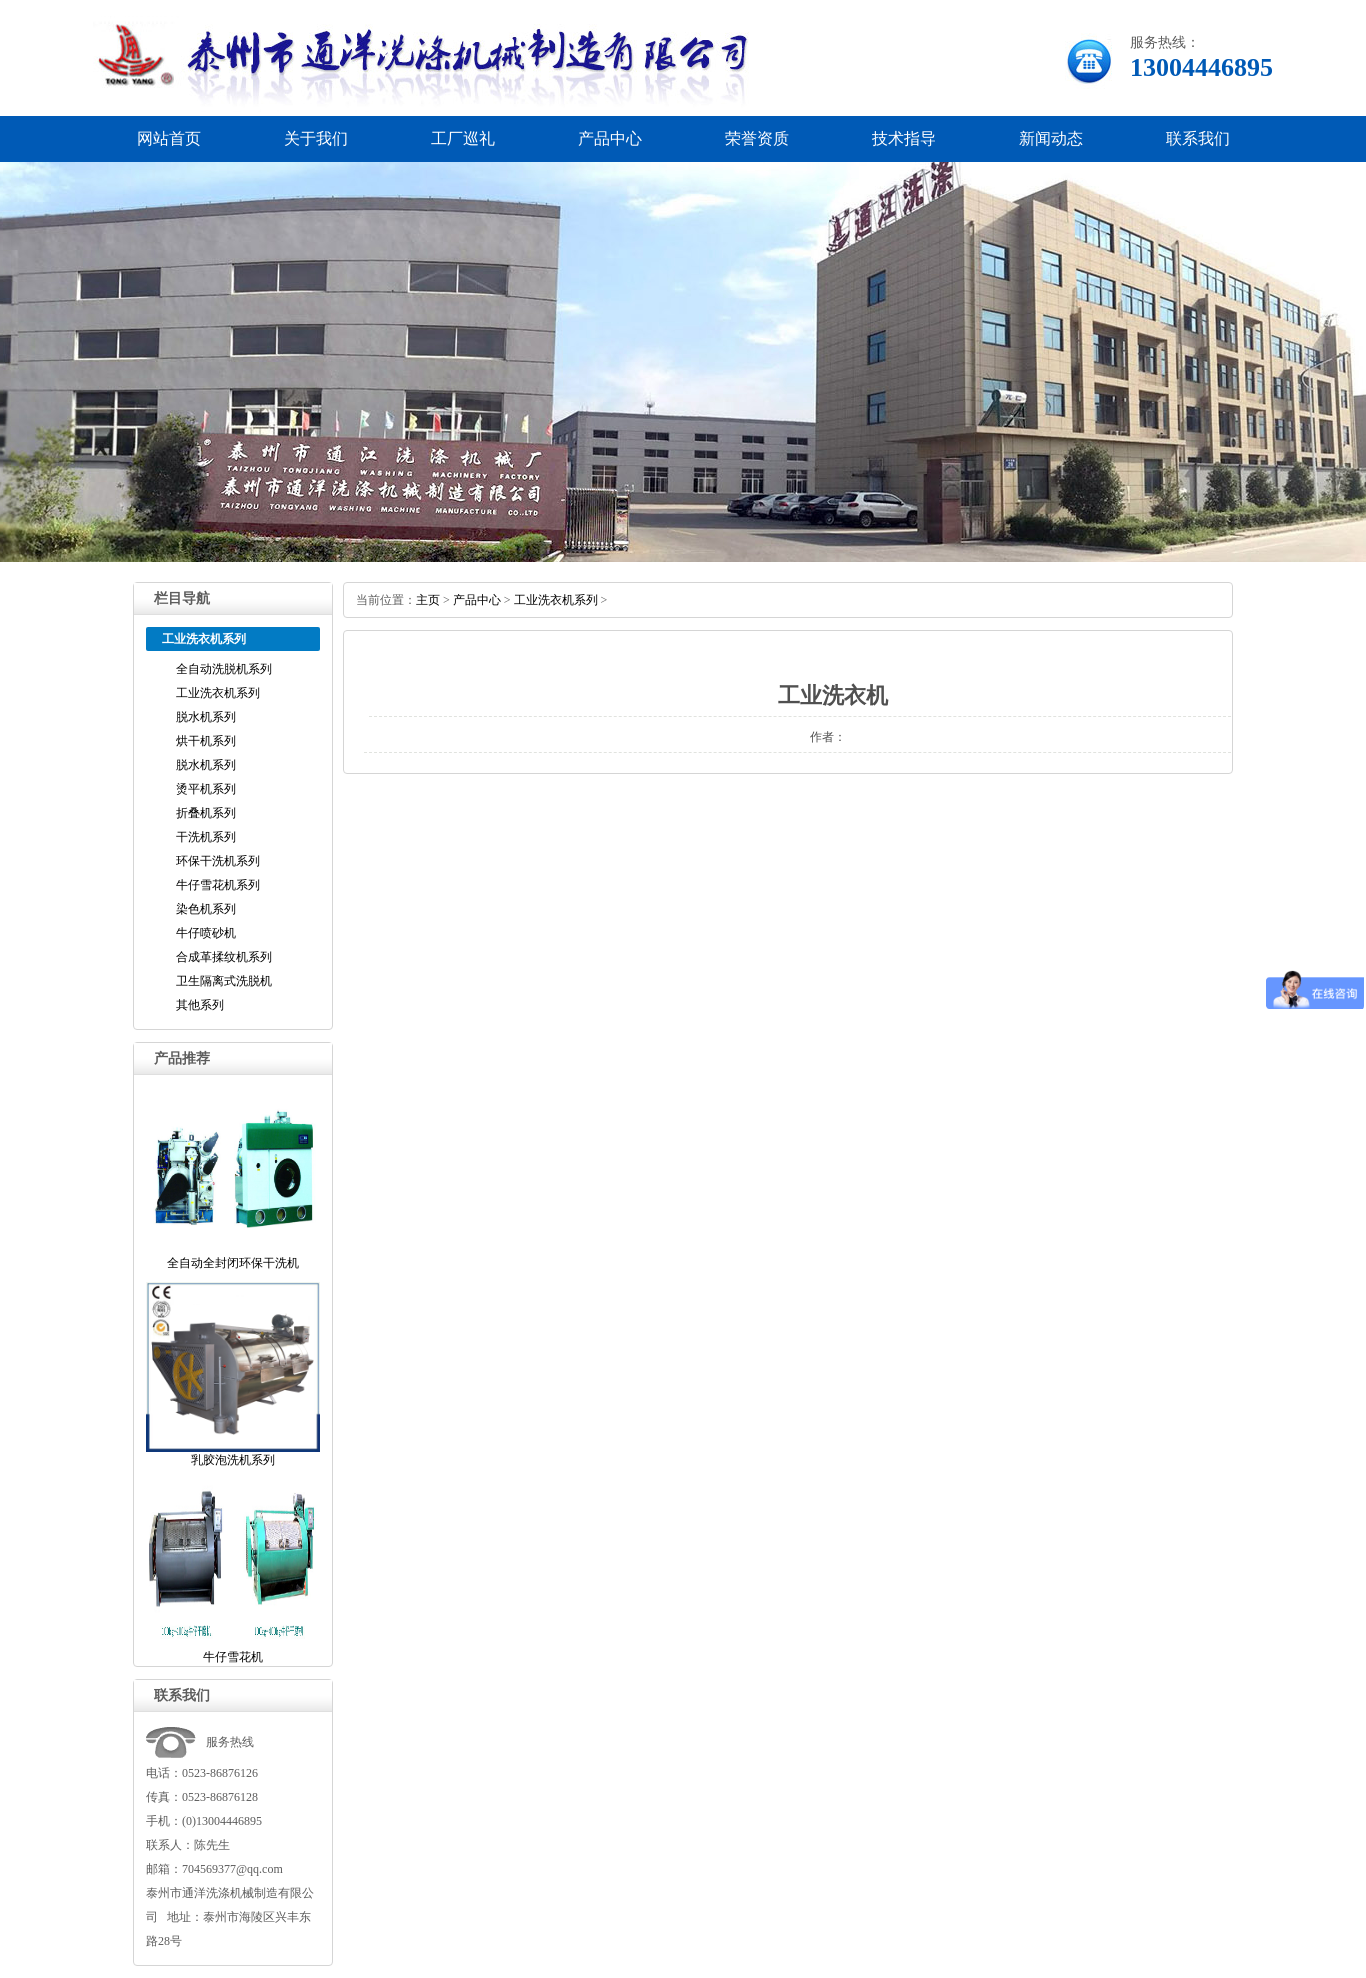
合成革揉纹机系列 (224, 957)
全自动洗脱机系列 (224, 669)
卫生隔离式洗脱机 (224, 981)
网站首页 (169, 138)
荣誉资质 (757, 138)
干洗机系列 (206, 837)
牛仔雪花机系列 (218, 885)
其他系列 (200, 1005)
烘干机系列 (206, 741)
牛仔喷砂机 (206, 933)
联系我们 (1198, 138)
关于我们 (316, 138)
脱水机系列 (206, 717)
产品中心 (610, 138)
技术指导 (904, 138)
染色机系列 (206, 909)
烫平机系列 (206, 789)
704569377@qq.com (232, 1869)
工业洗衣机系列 (218, 693)
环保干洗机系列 (218, 861)
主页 (428, 600)
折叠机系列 (206, 813)
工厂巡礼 (463, 138)
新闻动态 (1051, 138)
